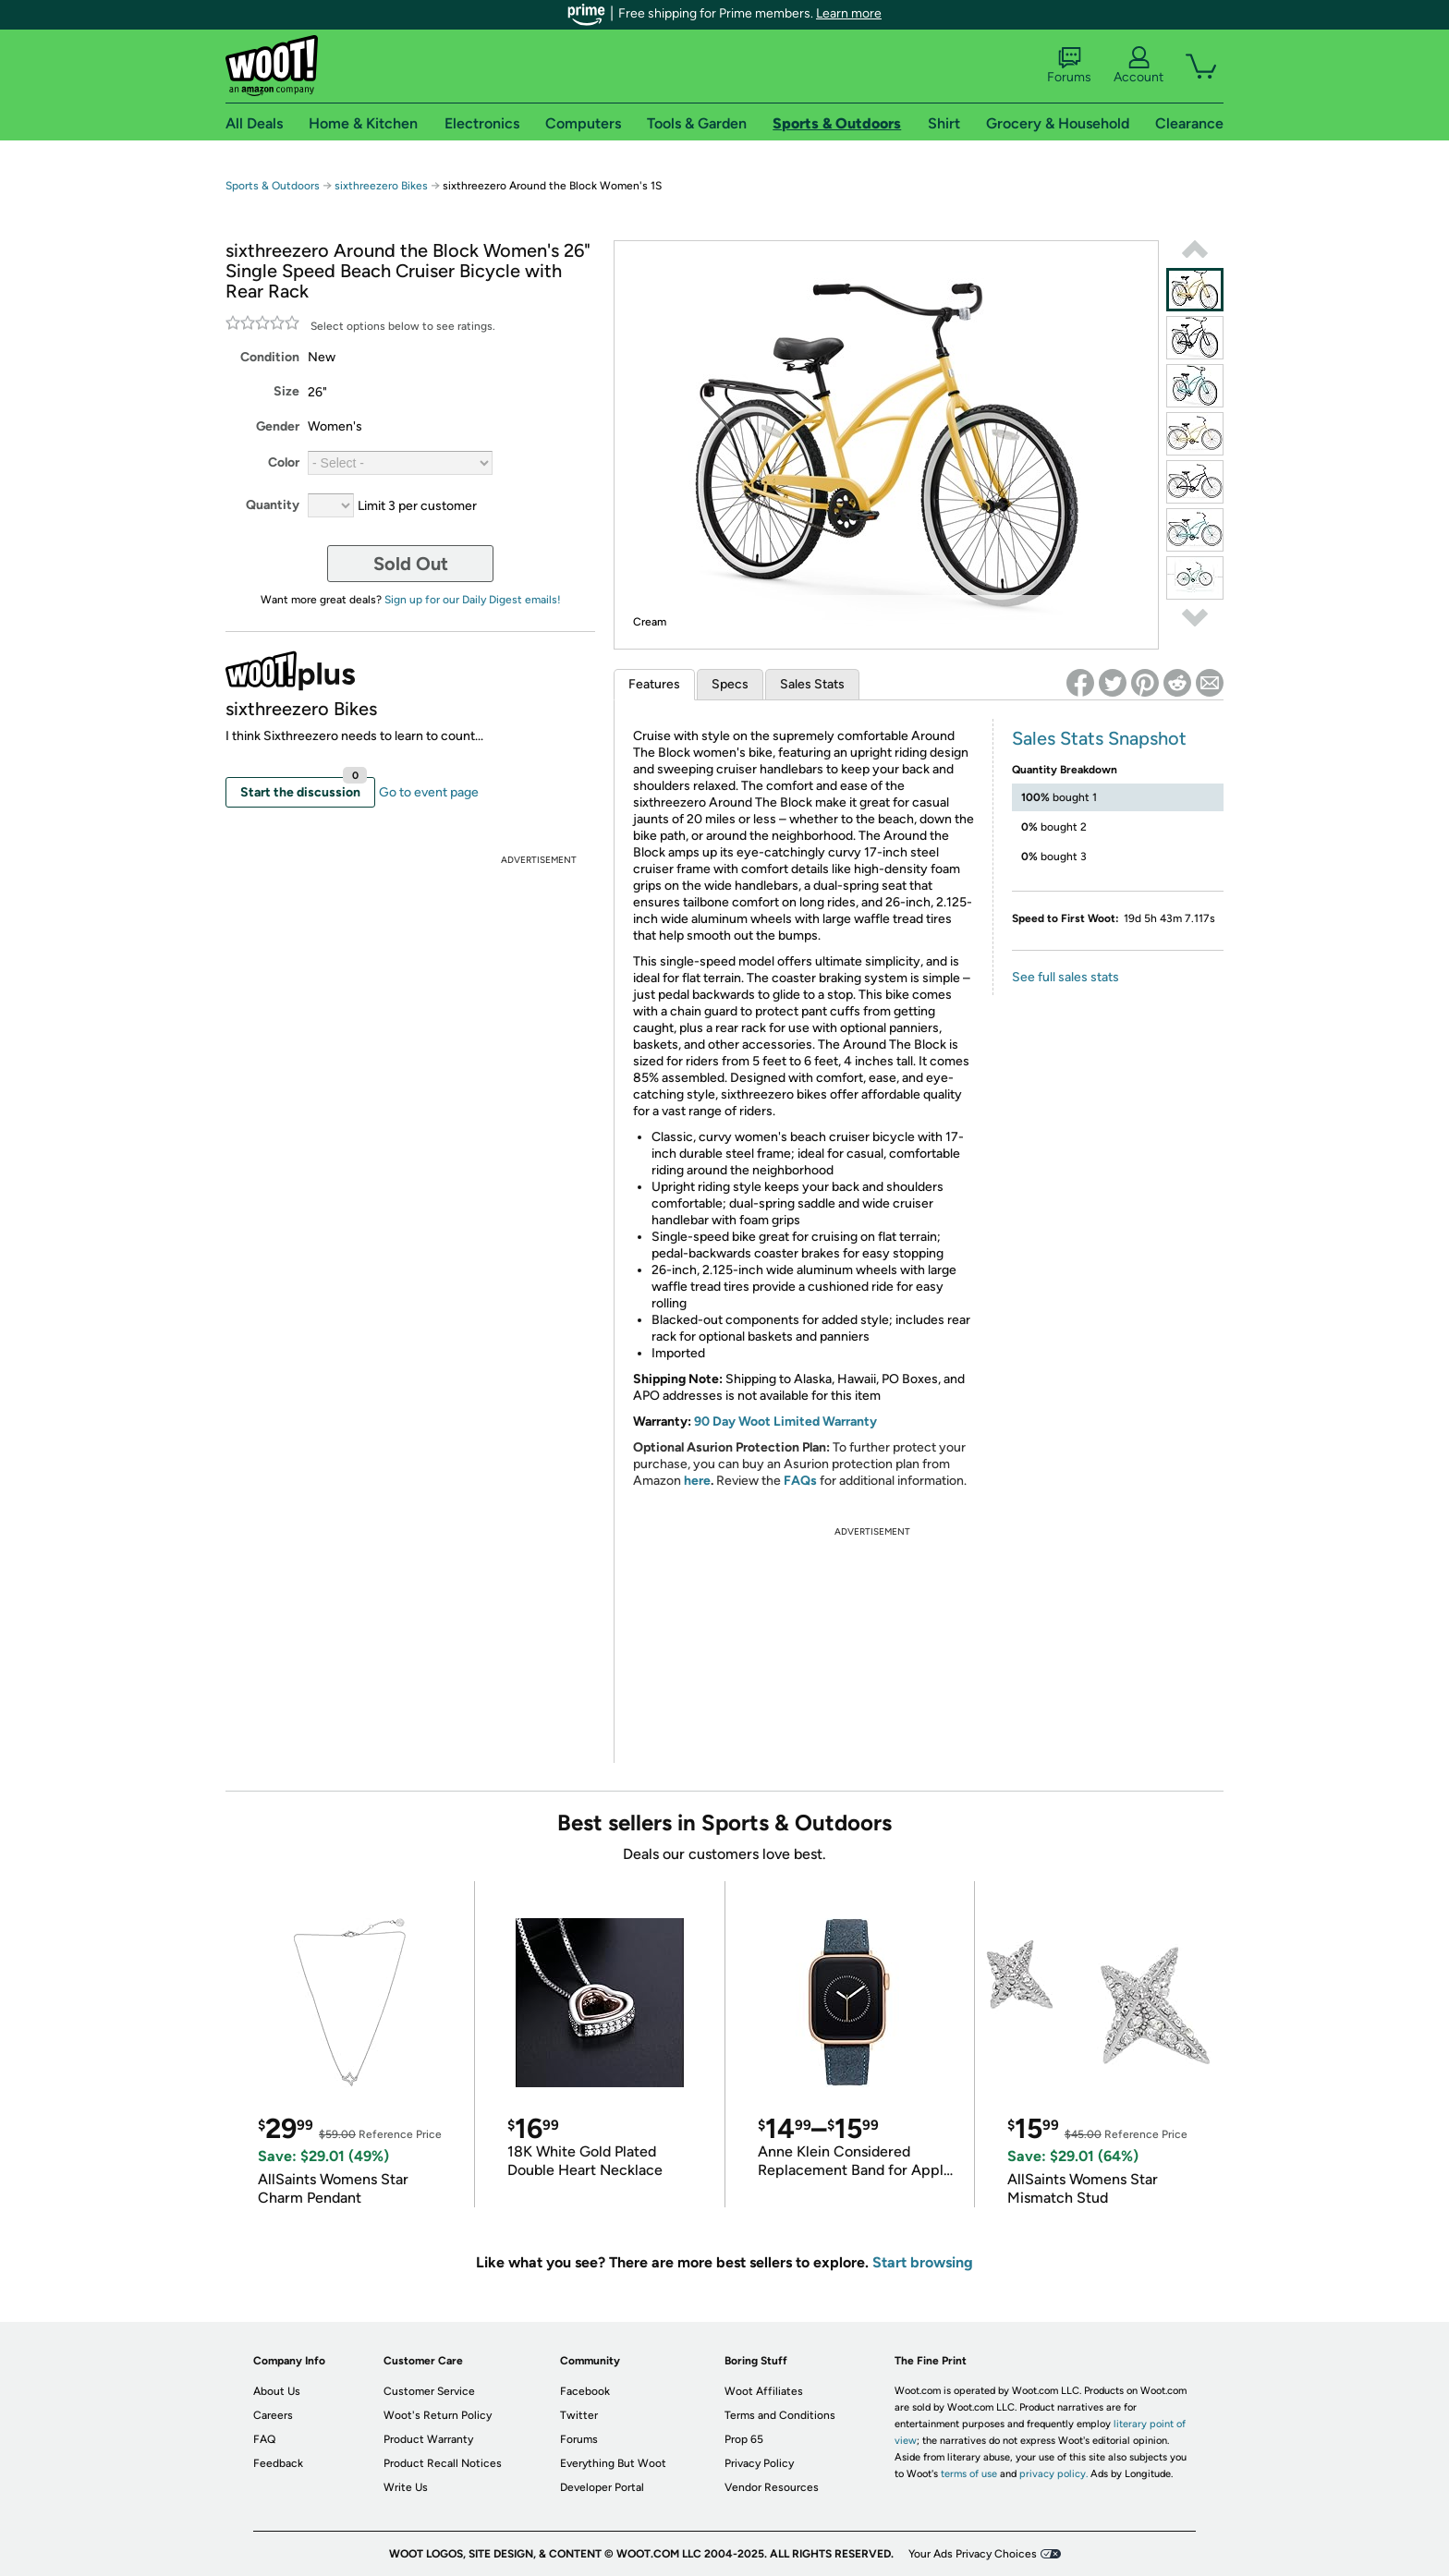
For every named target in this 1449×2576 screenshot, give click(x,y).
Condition (269, 357)
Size (286, 391)
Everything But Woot (613, 2463)
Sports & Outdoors (272, 185)
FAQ (264, 2439)
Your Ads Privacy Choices (972, 2553)
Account (1138, 65)
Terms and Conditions (779, 2415)
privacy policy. (1053, 2474)
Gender (277, 426)
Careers (273, 2415)
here (697, 1480)
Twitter (579, 2415)
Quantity (272, 505)
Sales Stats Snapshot (1099, 738)
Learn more (849, 13)
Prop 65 (743, 2439)
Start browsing (922, 2262)
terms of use (969, 2474)
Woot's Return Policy (438, 2415)
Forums (1069, 65)
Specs (730, 684)
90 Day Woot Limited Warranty (785, 1421)
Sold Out (410, 564)
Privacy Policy (759, 2463)
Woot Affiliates (763, 2391)
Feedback (278, 2463)
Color (283, 462)
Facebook (585, 2391)
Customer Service (429, 2391)
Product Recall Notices (443, 2463)
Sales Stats (812, 684)
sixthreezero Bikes (381, 185)
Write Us (406, 2487)
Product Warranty (428, 2439)
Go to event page (429, 792)
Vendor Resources (771, 2487)
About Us (276, 2391)
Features (654, 684)
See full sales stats (1065, 977)
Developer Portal (602, 2487)
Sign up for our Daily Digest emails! (472, 599)
